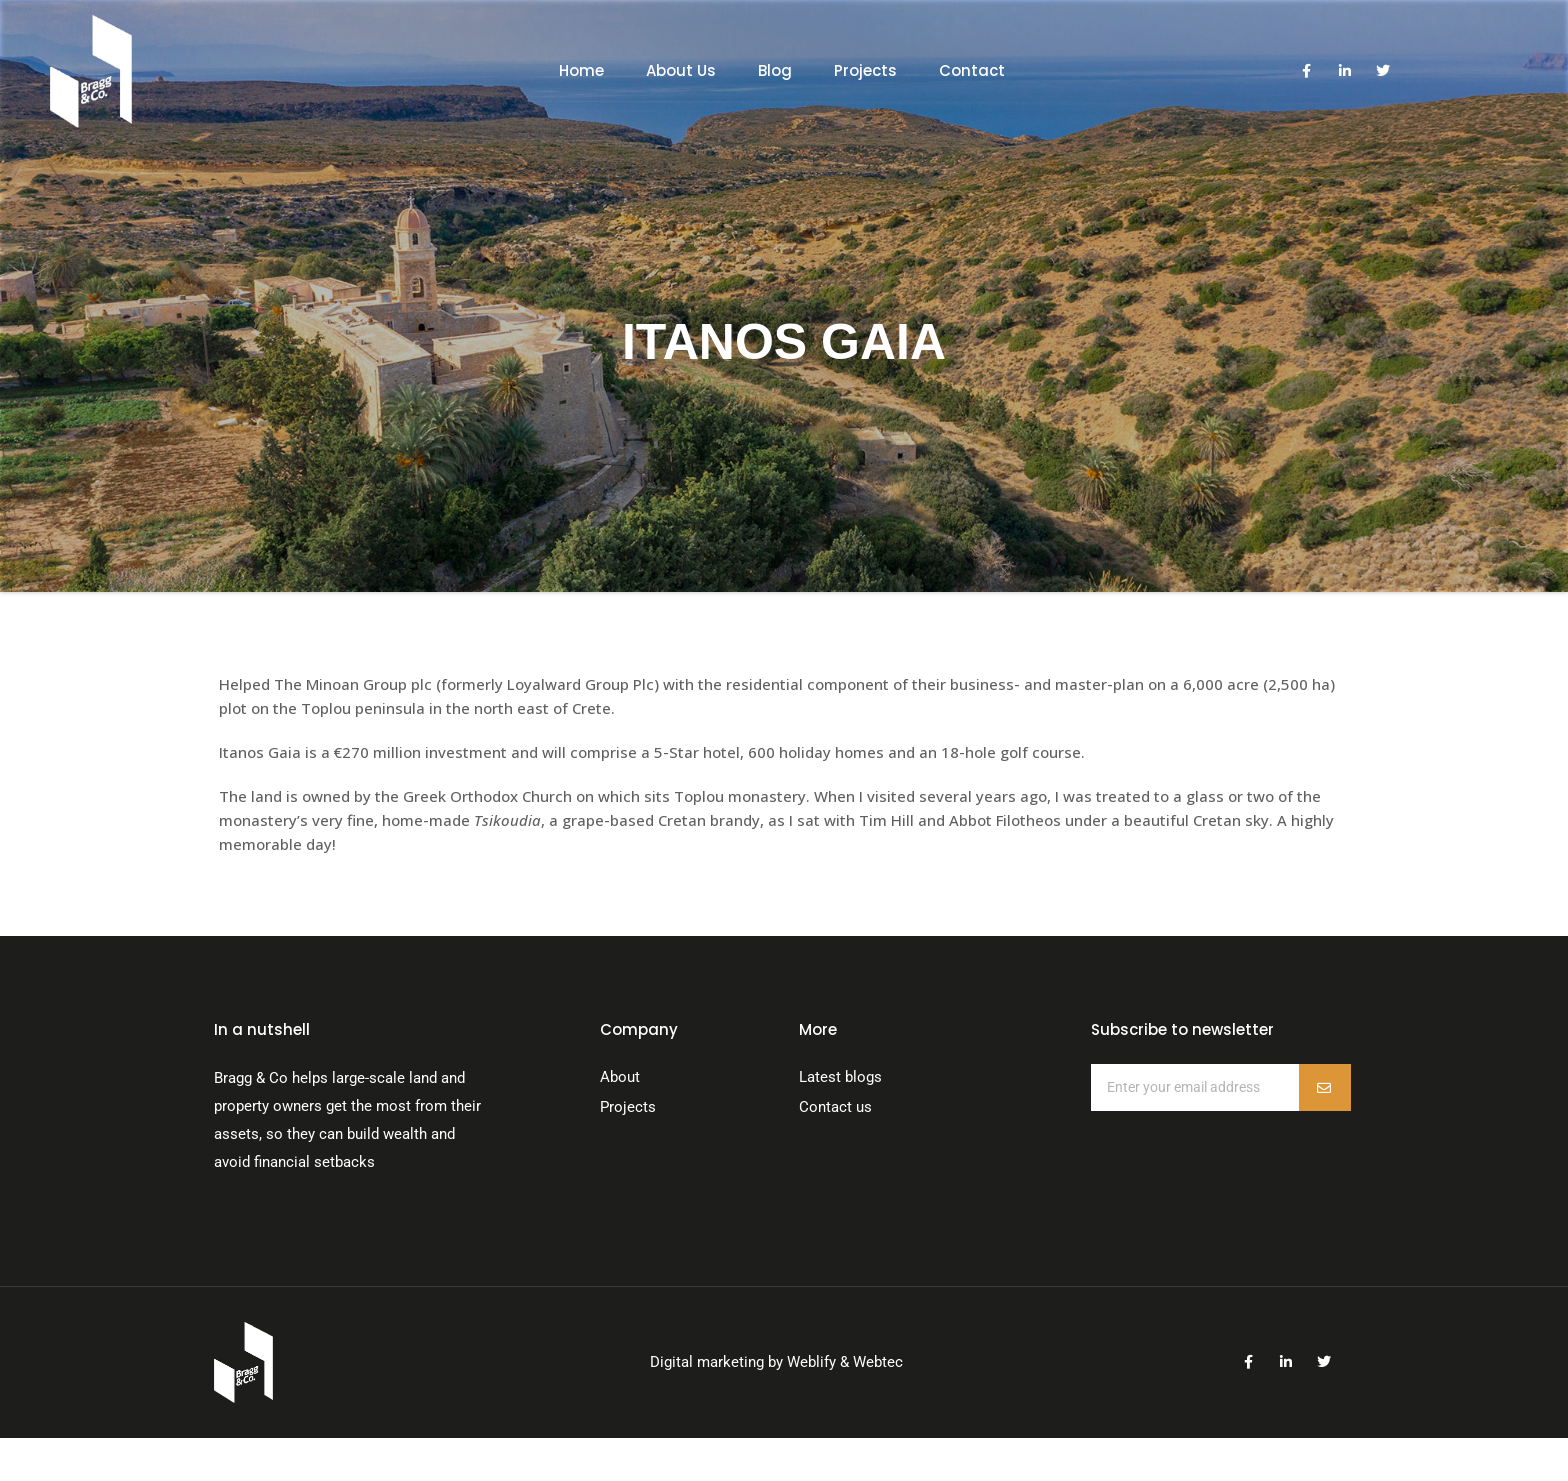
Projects (865, 70)
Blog (775, 70)
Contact (972, 70)
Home (581, 70)
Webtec (878, 1362)
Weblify (811, 1362)
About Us (681, 70)
